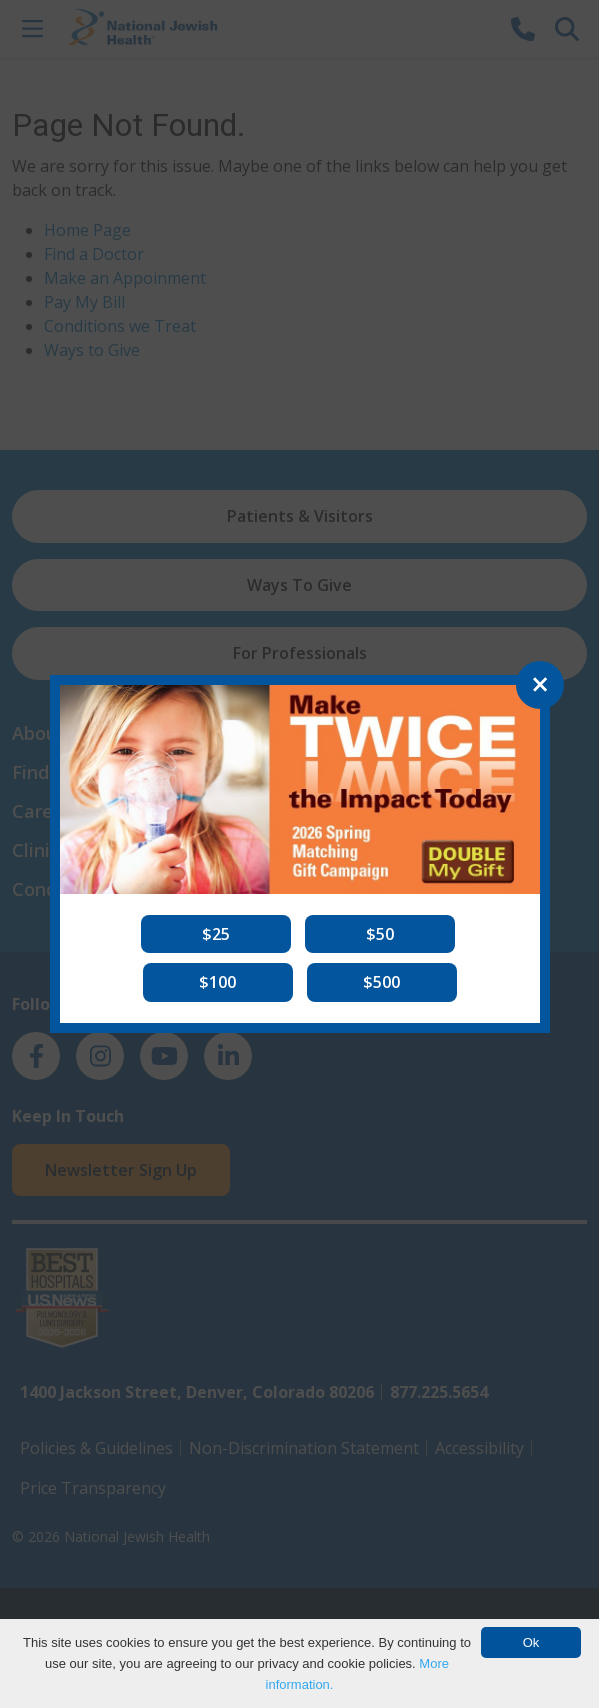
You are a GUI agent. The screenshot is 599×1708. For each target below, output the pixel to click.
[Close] (540, 685)
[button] (216, 934)
